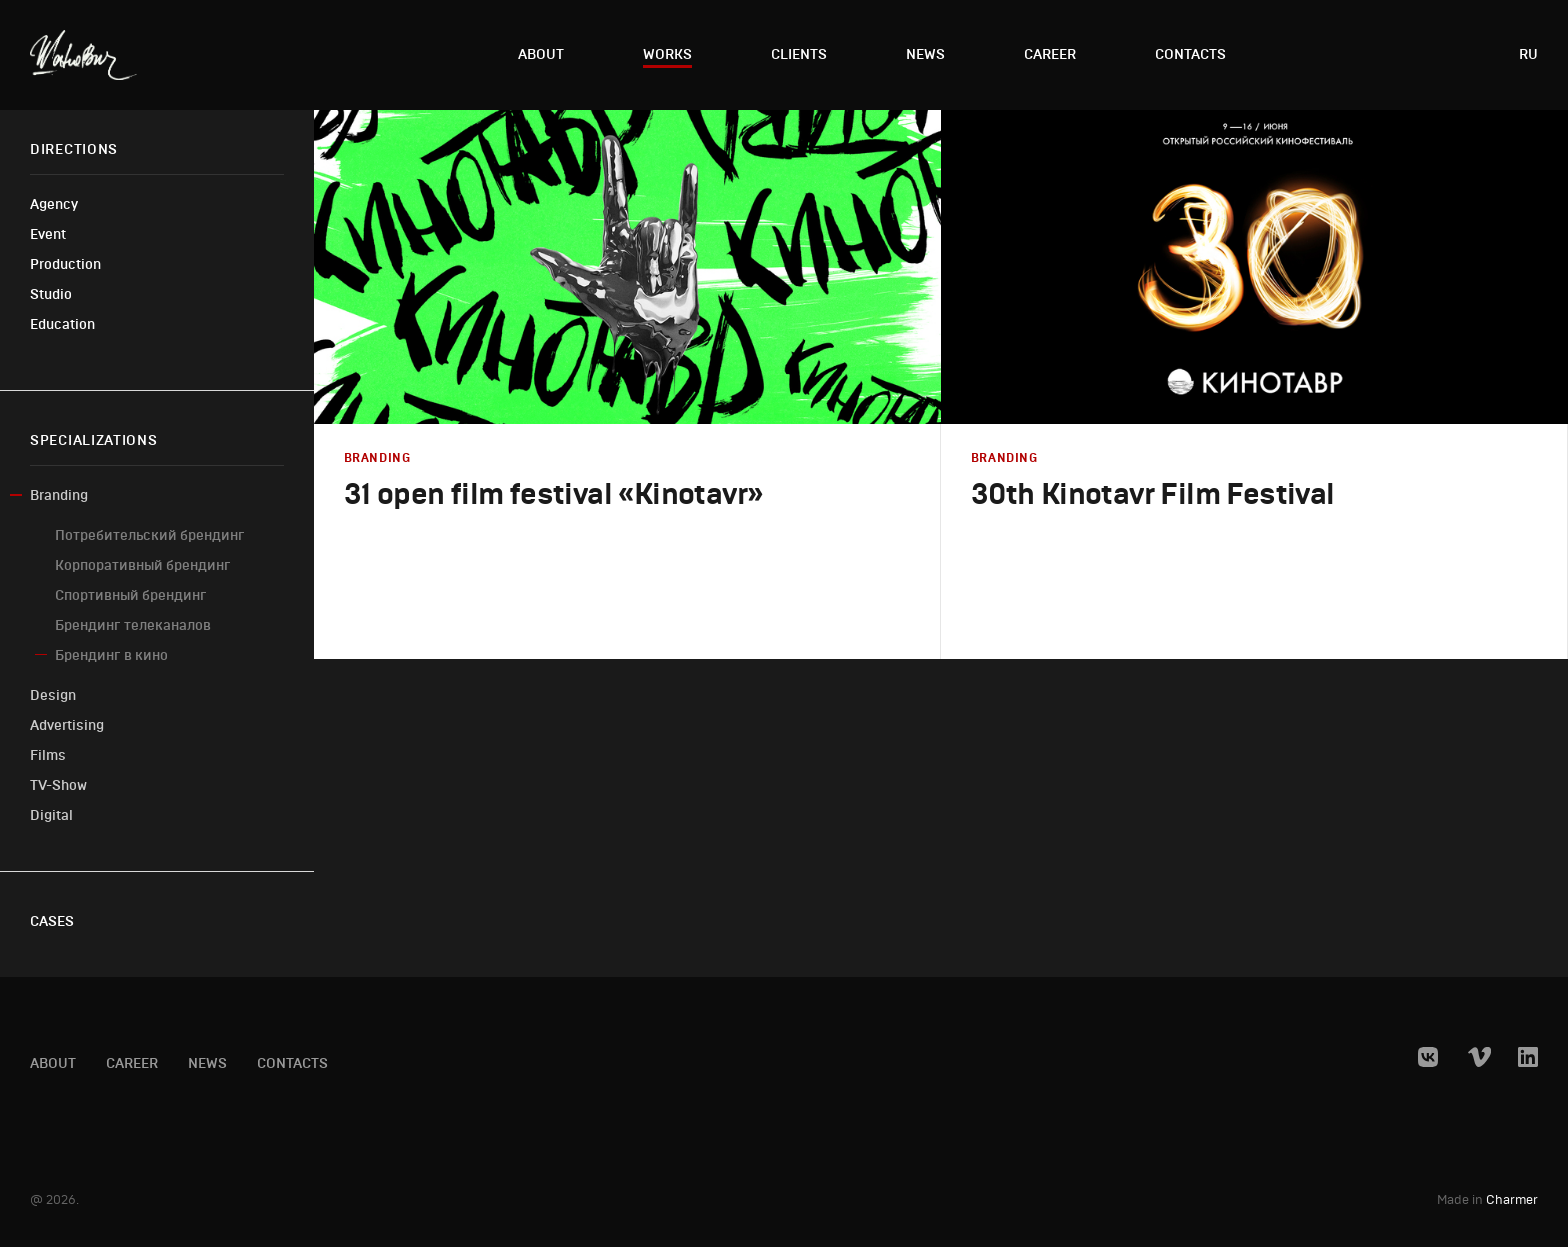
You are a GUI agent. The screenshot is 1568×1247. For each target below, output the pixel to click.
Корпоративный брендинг (143, 565)
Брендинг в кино (111, 655)
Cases (52, 921)
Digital (51, 815)
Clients (799, 54)
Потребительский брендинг (150, 535)
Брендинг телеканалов (133, 625)
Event (48, 234)
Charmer (1512, 1200)
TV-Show (58, 785)
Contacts (1190, 54)
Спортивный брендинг (131, 595)
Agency (54, 204)
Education (62, 324)
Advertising (67, 725)
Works (667, 54)
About (541, 54)
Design (53, 695)
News (925, 54)
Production (65, 264)
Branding (59, 495)
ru (1528, 54)
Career (1050, 54)
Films (48, 755)
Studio (51, 294)
